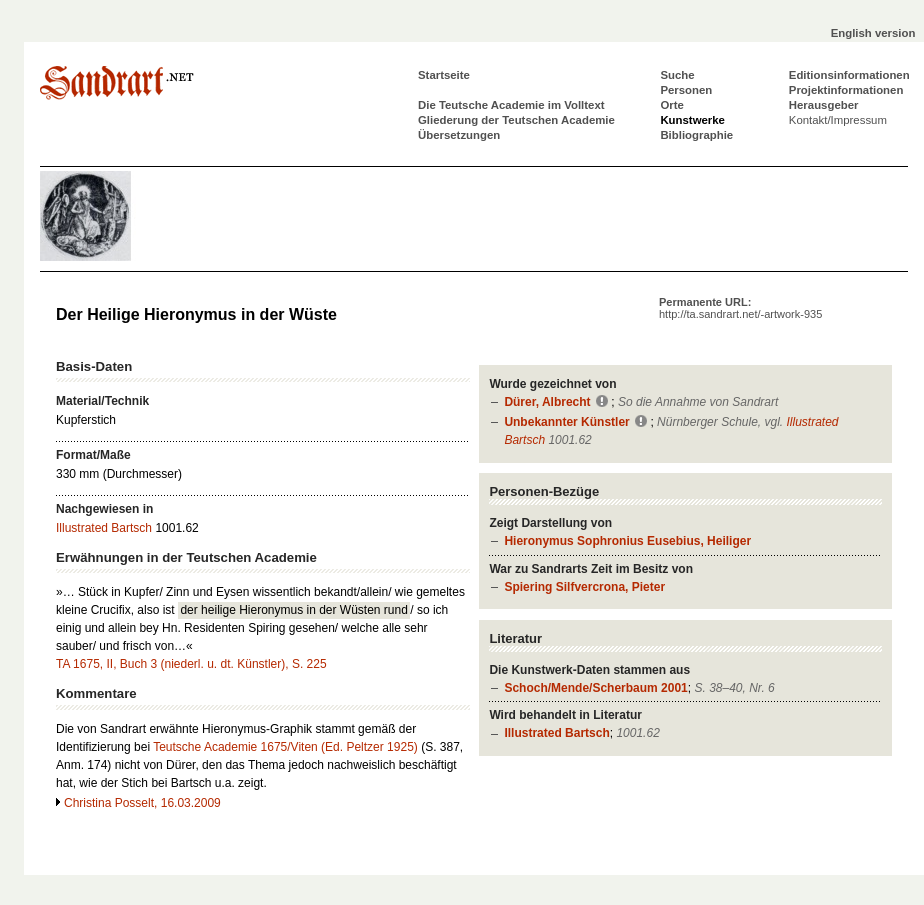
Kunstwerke (692, 120)
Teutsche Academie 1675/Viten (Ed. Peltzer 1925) (285, 747)
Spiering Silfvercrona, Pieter (584, 587)
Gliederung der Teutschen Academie (516, 120)
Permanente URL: (740, 308)
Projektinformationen (846, 90)
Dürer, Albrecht (547, 402)
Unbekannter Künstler (566, 422)
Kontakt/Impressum (838, 120)
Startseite (444, 75)
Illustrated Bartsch (556, 733)
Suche (677, 75)
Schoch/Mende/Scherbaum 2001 (595, 688)
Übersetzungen (459, 135)
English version (873, 33)
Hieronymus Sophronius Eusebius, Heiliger (627, 541)
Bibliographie (696, 135)
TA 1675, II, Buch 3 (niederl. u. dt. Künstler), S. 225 (191, 664)
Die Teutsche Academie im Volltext (511, 105)
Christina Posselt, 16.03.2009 (142, 803)
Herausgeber (824, 105)
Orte (671, 105)
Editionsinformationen (849, 75)
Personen (686, 90)
